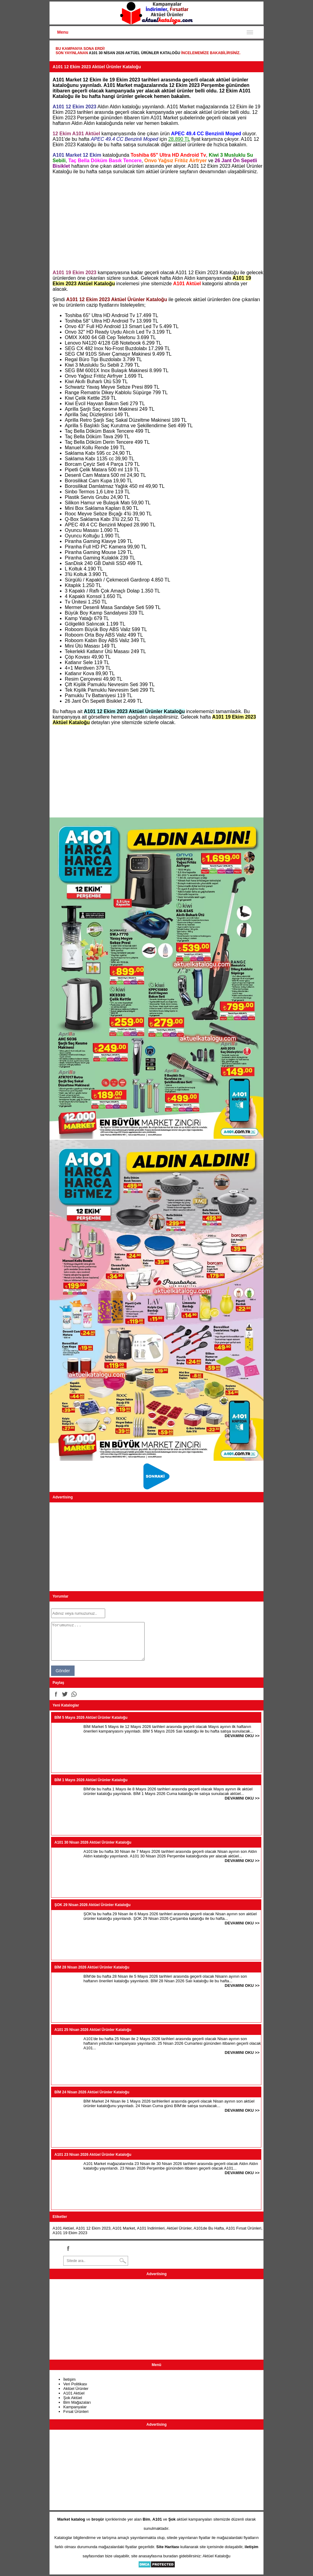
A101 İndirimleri (150, 2228)
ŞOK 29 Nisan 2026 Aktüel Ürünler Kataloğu (92, 1905)
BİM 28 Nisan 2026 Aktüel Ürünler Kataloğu (91, 1967)
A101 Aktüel (63, 2228)
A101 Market (123, 2228)
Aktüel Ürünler (179, 2228)
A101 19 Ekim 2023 (70, 2232)
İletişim (69, 2379)
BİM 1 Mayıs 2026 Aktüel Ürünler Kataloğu (90, 1780)
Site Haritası (167, 2546)
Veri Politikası (75, 2384)
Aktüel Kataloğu (216, 2556)
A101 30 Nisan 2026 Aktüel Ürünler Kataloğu (134, 53)
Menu (62, 32)
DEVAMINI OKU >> (242, 1735)
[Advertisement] (156, 222)
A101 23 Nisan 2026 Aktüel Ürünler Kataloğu (92, 2154)
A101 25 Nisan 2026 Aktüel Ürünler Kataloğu (92, 2030)
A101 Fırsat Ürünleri (243, 2228)
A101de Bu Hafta (208, 2228)
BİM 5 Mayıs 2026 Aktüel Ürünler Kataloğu (90, 1717)
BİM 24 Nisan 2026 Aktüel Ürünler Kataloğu (91, 2092)
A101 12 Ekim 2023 (93, 2228)
